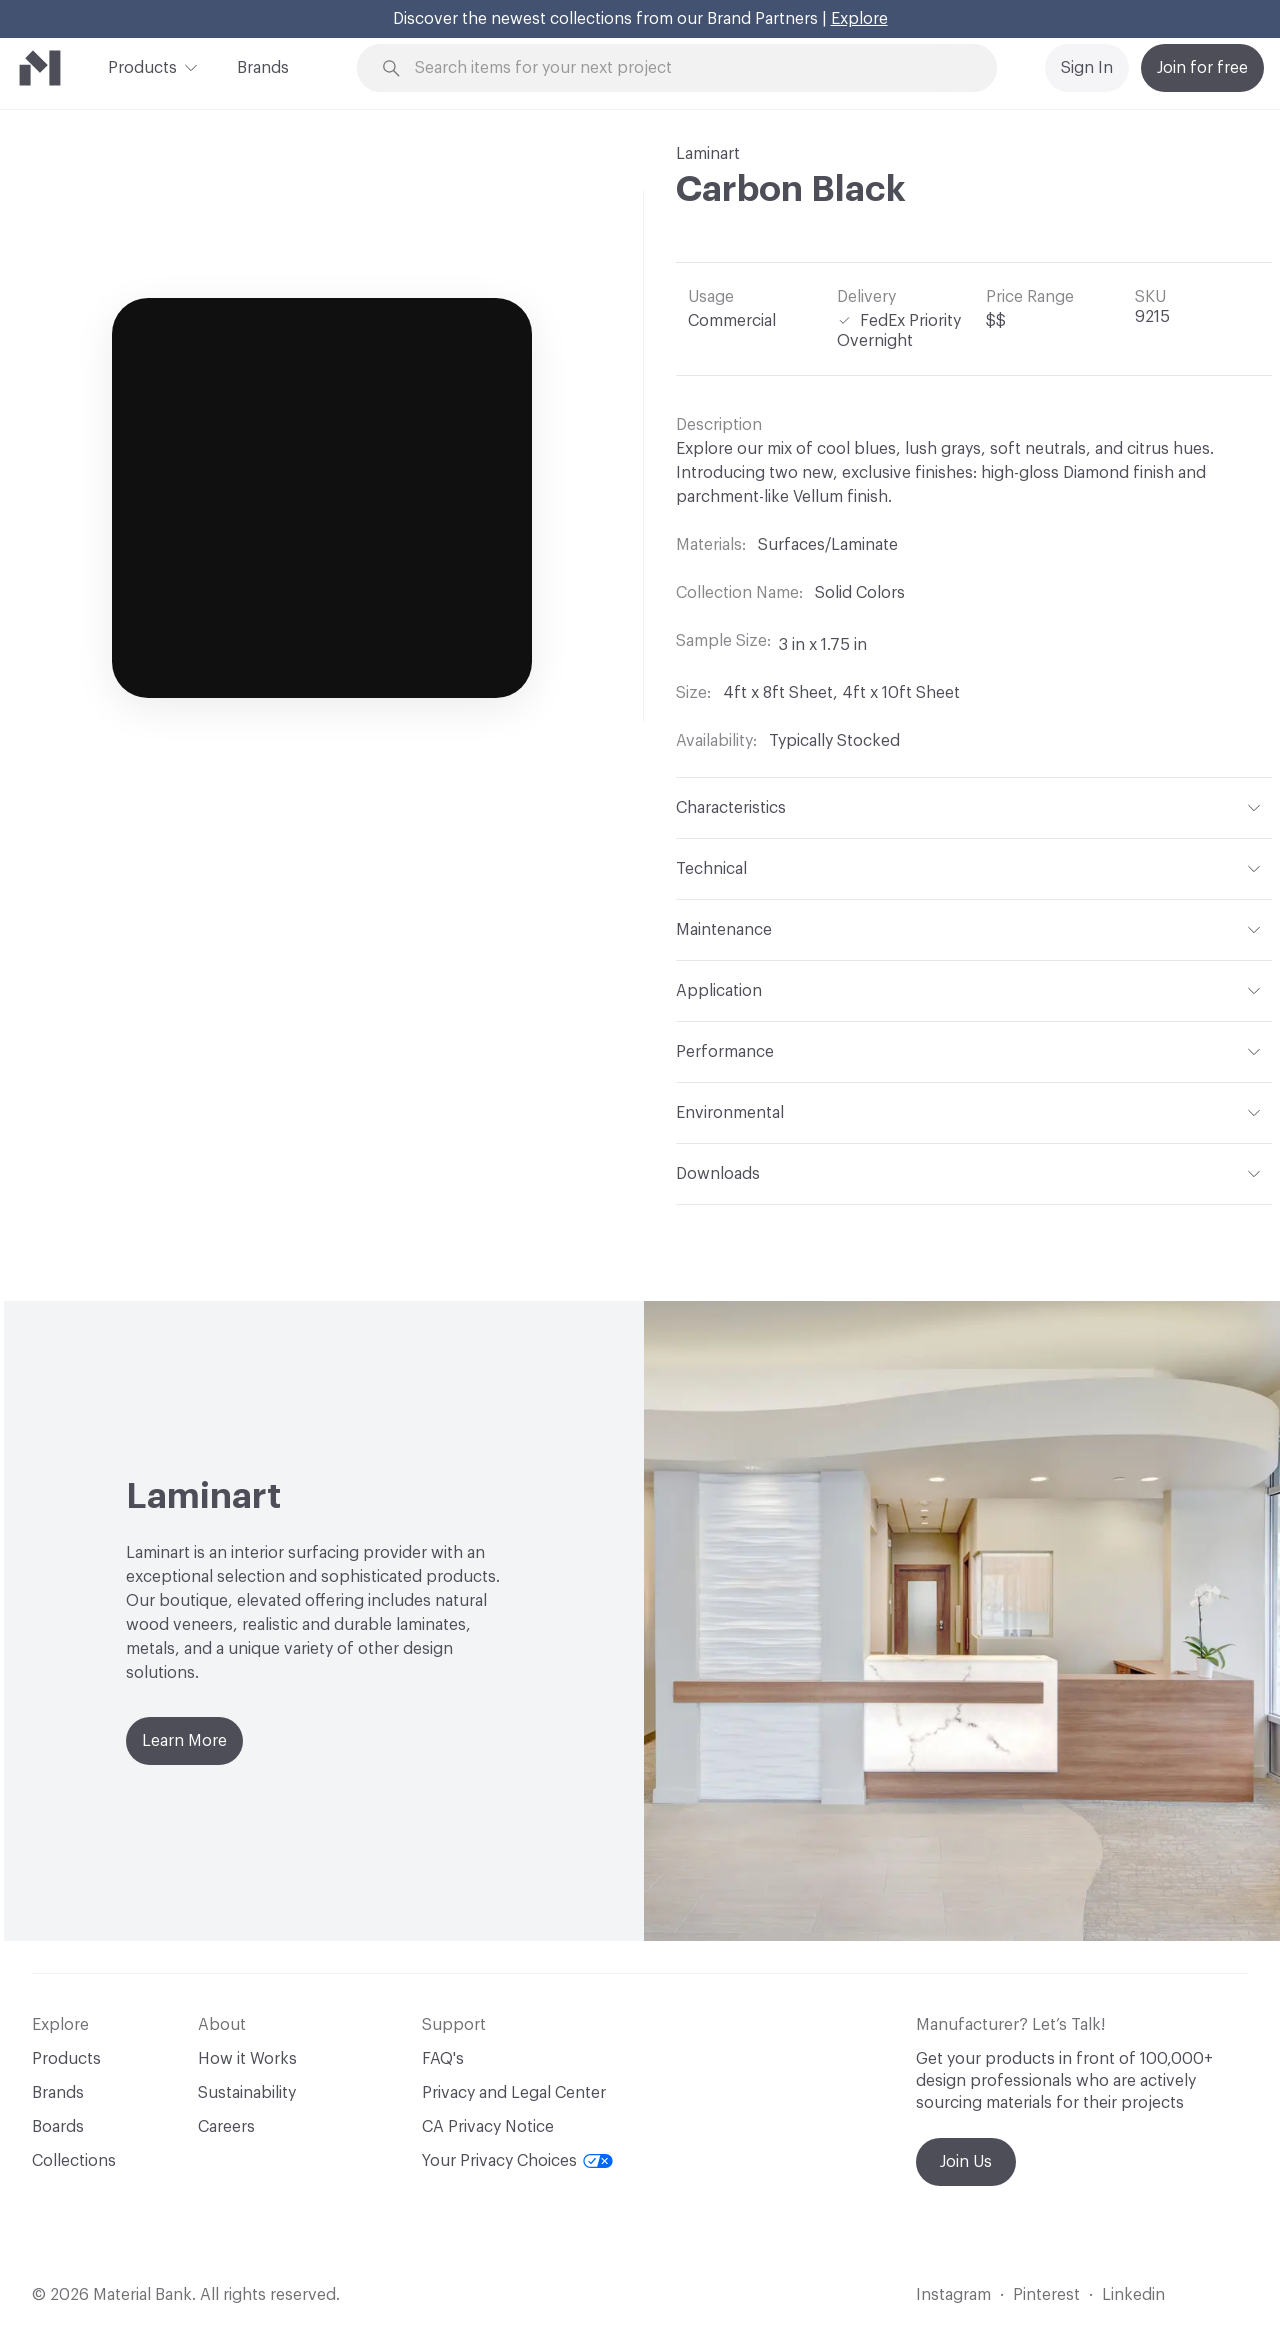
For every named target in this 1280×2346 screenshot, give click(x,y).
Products (142, 66)
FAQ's (443, 2059)
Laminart (708, 154)
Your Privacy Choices (517, 2161)
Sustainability (247, 2093)
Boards (58, 2127)
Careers (226, 2127)
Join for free (1202, 68)
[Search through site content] (688, 68)
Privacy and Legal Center (514, 2093)
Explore (859, 19)
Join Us (966, 2162)
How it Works (247, 2059)
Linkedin (1133, 2295)
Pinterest (1046, 2295)
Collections (74, 2161)
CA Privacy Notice (488, 2127)
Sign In (1087, 68)
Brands (263, 68)
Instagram (953, 2295)
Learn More (184, 1741)
